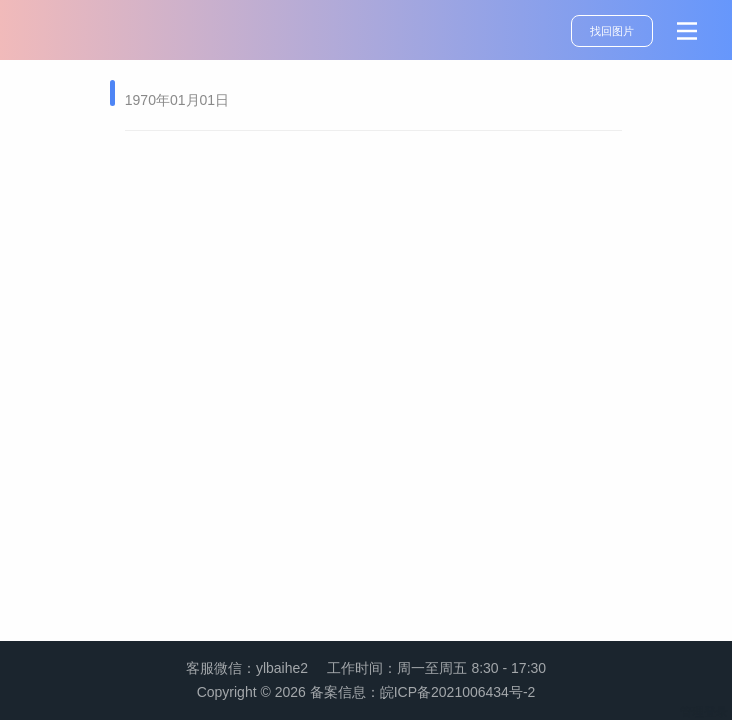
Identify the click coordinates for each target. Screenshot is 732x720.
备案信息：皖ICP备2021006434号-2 (423, 692)
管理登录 (704, 712)
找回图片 (612, 31)
